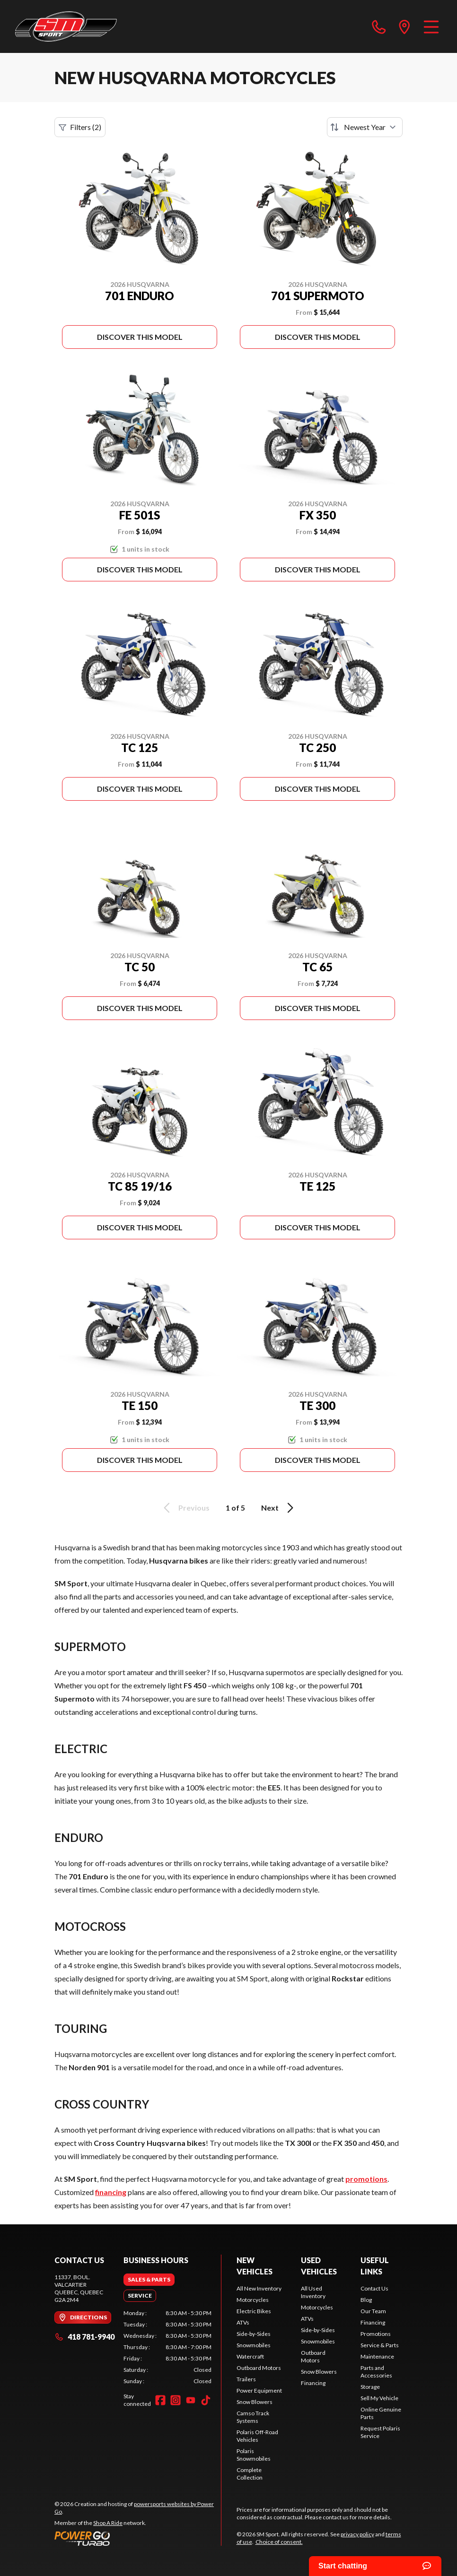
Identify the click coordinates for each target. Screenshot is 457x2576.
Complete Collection (250, 2473)
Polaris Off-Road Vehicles (257, 2436)
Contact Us (374, 2288)
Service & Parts (379, 2345)
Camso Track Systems (253, 2417)
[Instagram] (175, 2400)
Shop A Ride (108, 2522)
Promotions (375, 2333)
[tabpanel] (167, 2347)
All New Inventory (259, 2288)
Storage (370, 2386)
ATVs (243, 2322)
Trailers (246, 2379)
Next (279, 1507)
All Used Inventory (313, 2292)
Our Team (373, 2311)
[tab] (149, 2279)
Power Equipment (259, 2390)
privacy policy (357, 2534)
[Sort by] (365, 127)
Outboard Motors (259, 2367)
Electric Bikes (254, 2311)
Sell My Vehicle (379, 2398)
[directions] (404, 26)
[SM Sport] (66, 26)
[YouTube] (190, 2400)
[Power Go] (137, 2538)
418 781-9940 (84, 2336)
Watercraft (250, 2356)
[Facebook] (160, 2400)
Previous (185, 1507)
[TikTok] (205, 2400)
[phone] (379, 26)
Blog (366, 2299)
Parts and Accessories (376, 2371)
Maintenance (377, 2356)
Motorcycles (253, 2299)
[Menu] (431, 26)
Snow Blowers (254, 2401)
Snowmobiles (254, 2345)
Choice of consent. (279, 2541)
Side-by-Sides (254, 2333)
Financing (313, 2382)
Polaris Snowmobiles (254, 2454)
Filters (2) (80, 127)
